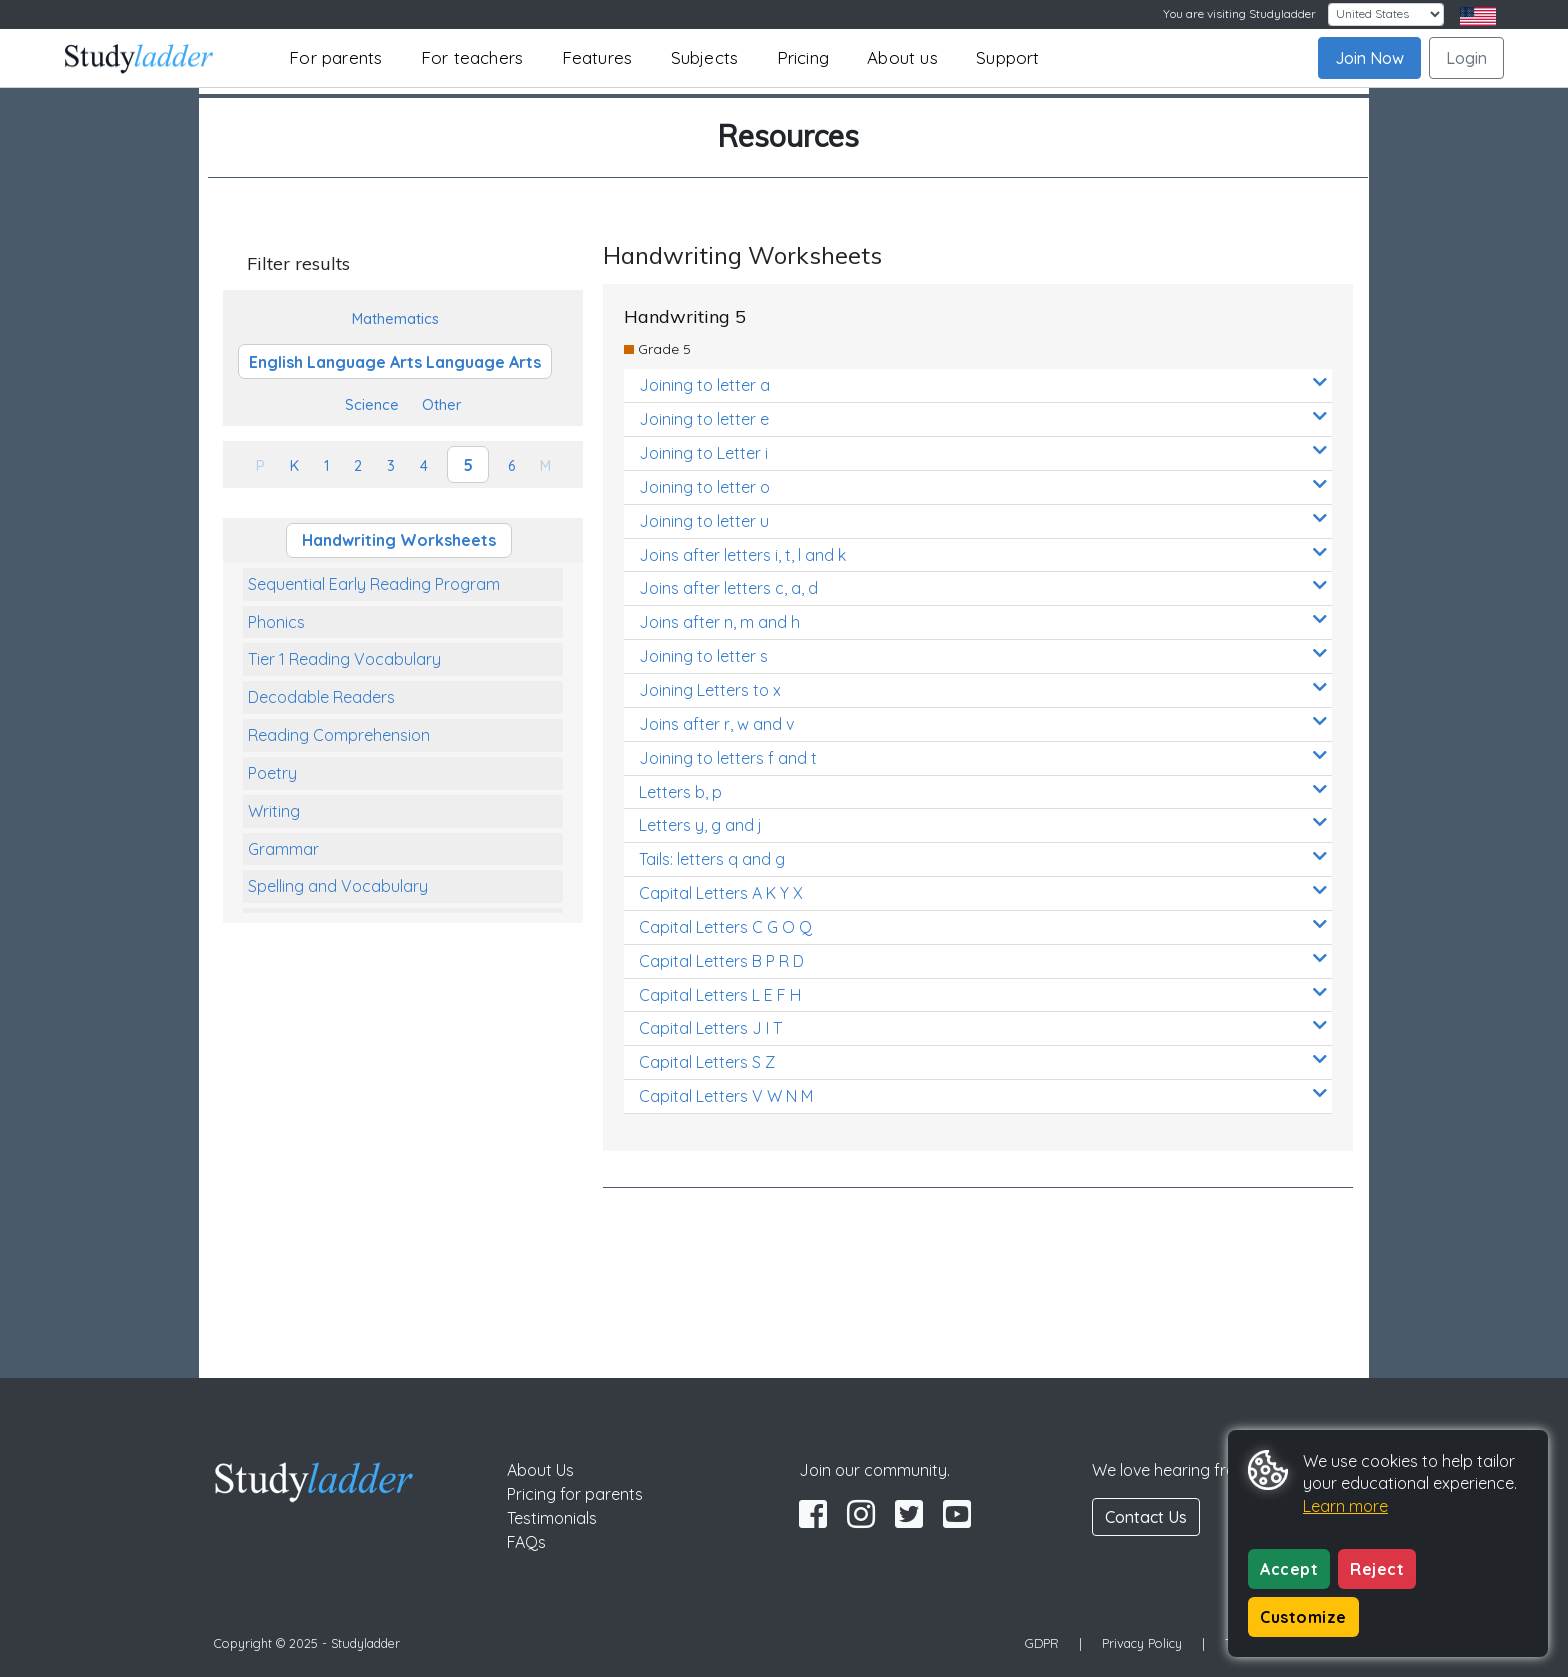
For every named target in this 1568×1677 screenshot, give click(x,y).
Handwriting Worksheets (399, 540)
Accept (1289, 1569)
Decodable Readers (321, 697)
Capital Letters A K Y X (983, 892)
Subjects (705, 57)
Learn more (1345, 1506)
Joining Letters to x (983, 689)
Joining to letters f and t (983, 757)
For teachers (472, 57)
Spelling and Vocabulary (338, 886)
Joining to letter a (983, 384)
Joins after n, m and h (983, 621)
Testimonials (552, 1518)
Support (1007, 57)
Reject (1377, 1569)
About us (902, 57)
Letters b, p (983, 791)
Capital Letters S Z (983, 1061)
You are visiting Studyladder (1239, 13)
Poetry (272, 773)
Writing (274, 811)
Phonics (276, 622)
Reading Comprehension (339, 735)
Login (1466, 58)
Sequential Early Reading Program (374, 584)
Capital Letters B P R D (983, 960)
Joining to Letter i (983, 452)
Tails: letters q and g (983, 858)
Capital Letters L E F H (983, 994)
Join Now (1369, 58)
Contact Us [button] (1146, 1517)
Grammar (283, 849)
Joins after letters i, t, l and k (983, 554)
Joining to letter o (983, 486)
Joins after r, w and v (983, 723)
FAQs (526, 1542)
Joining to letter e (983, 418)
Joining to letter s (983, 655)
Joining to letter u (983, 520)
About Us (540, 1470)
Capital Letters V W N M (983, 1095)
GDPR (1042, 1643)
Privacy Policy (1142, 1643)
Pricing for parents (575, 1494)
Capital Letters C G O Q (983, 926)
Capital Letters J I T (983, 1027)
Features (597, 57)
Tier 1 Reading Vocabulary (344, 659)
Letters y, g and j (983, 824)
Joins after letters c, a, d (983, 587)
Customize (1303, 1617)
